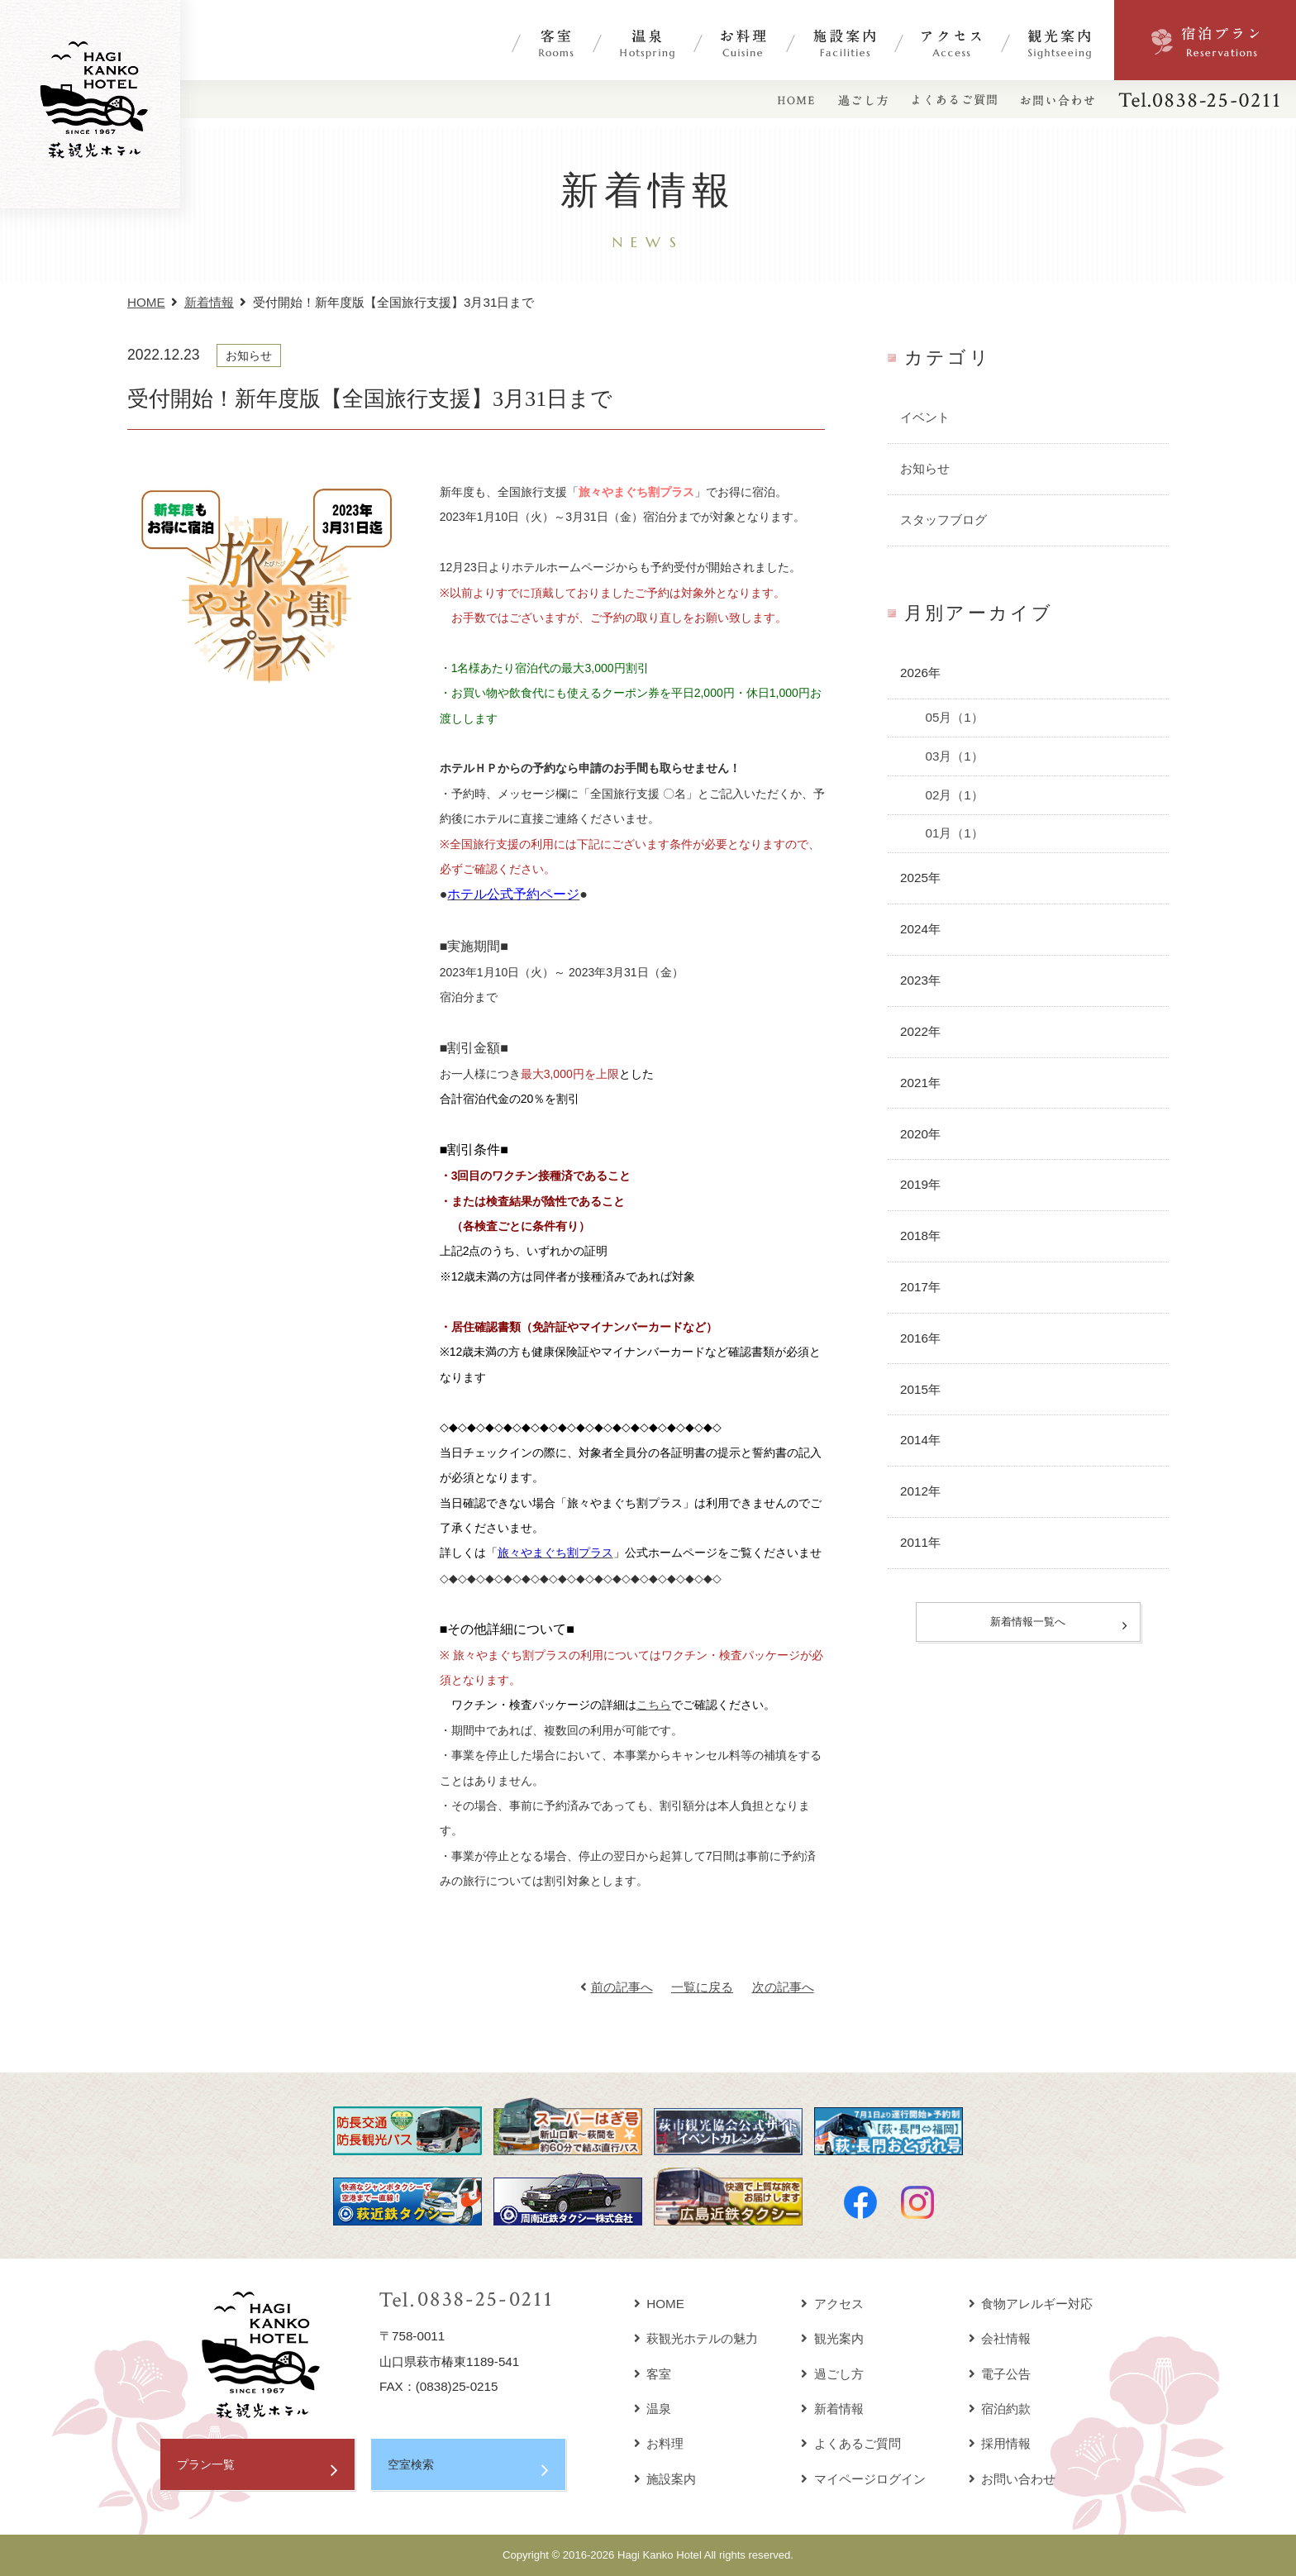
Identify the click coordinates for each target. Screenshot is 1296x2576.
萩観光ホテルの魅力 (696, 2338)
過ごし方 (832, 2374)
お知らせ (925, 468)
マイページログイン (863, 2479)
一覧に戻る (702, 1987)
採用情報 (1000, 2443)
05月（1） (954, 717)
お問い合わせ (1012, 2479)
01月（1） (954, 833)
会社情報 (1000, 2338)
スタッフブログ (943, 520)
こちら (653, 1704)
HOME (146, 302)
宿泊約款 (1000, 2409)
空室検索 (412, 2465)
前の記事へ (616, 1987)
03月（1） (954, 756)
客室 (653, 2374)
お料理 (659, 2443)
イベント (925, 417)
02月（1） (954, 795)
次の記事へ (783, 1987)
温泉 (653, 2409)
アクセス (832, 2304)
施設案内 (665, 2479)
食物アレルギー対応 (1031, 2304)
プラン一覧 (208, 2465)
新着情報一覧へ (1028, 1622)
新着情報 (209, 302)
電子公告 (1000, 2374)
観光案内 (832, 2338)
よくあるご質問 (851, 2443)
